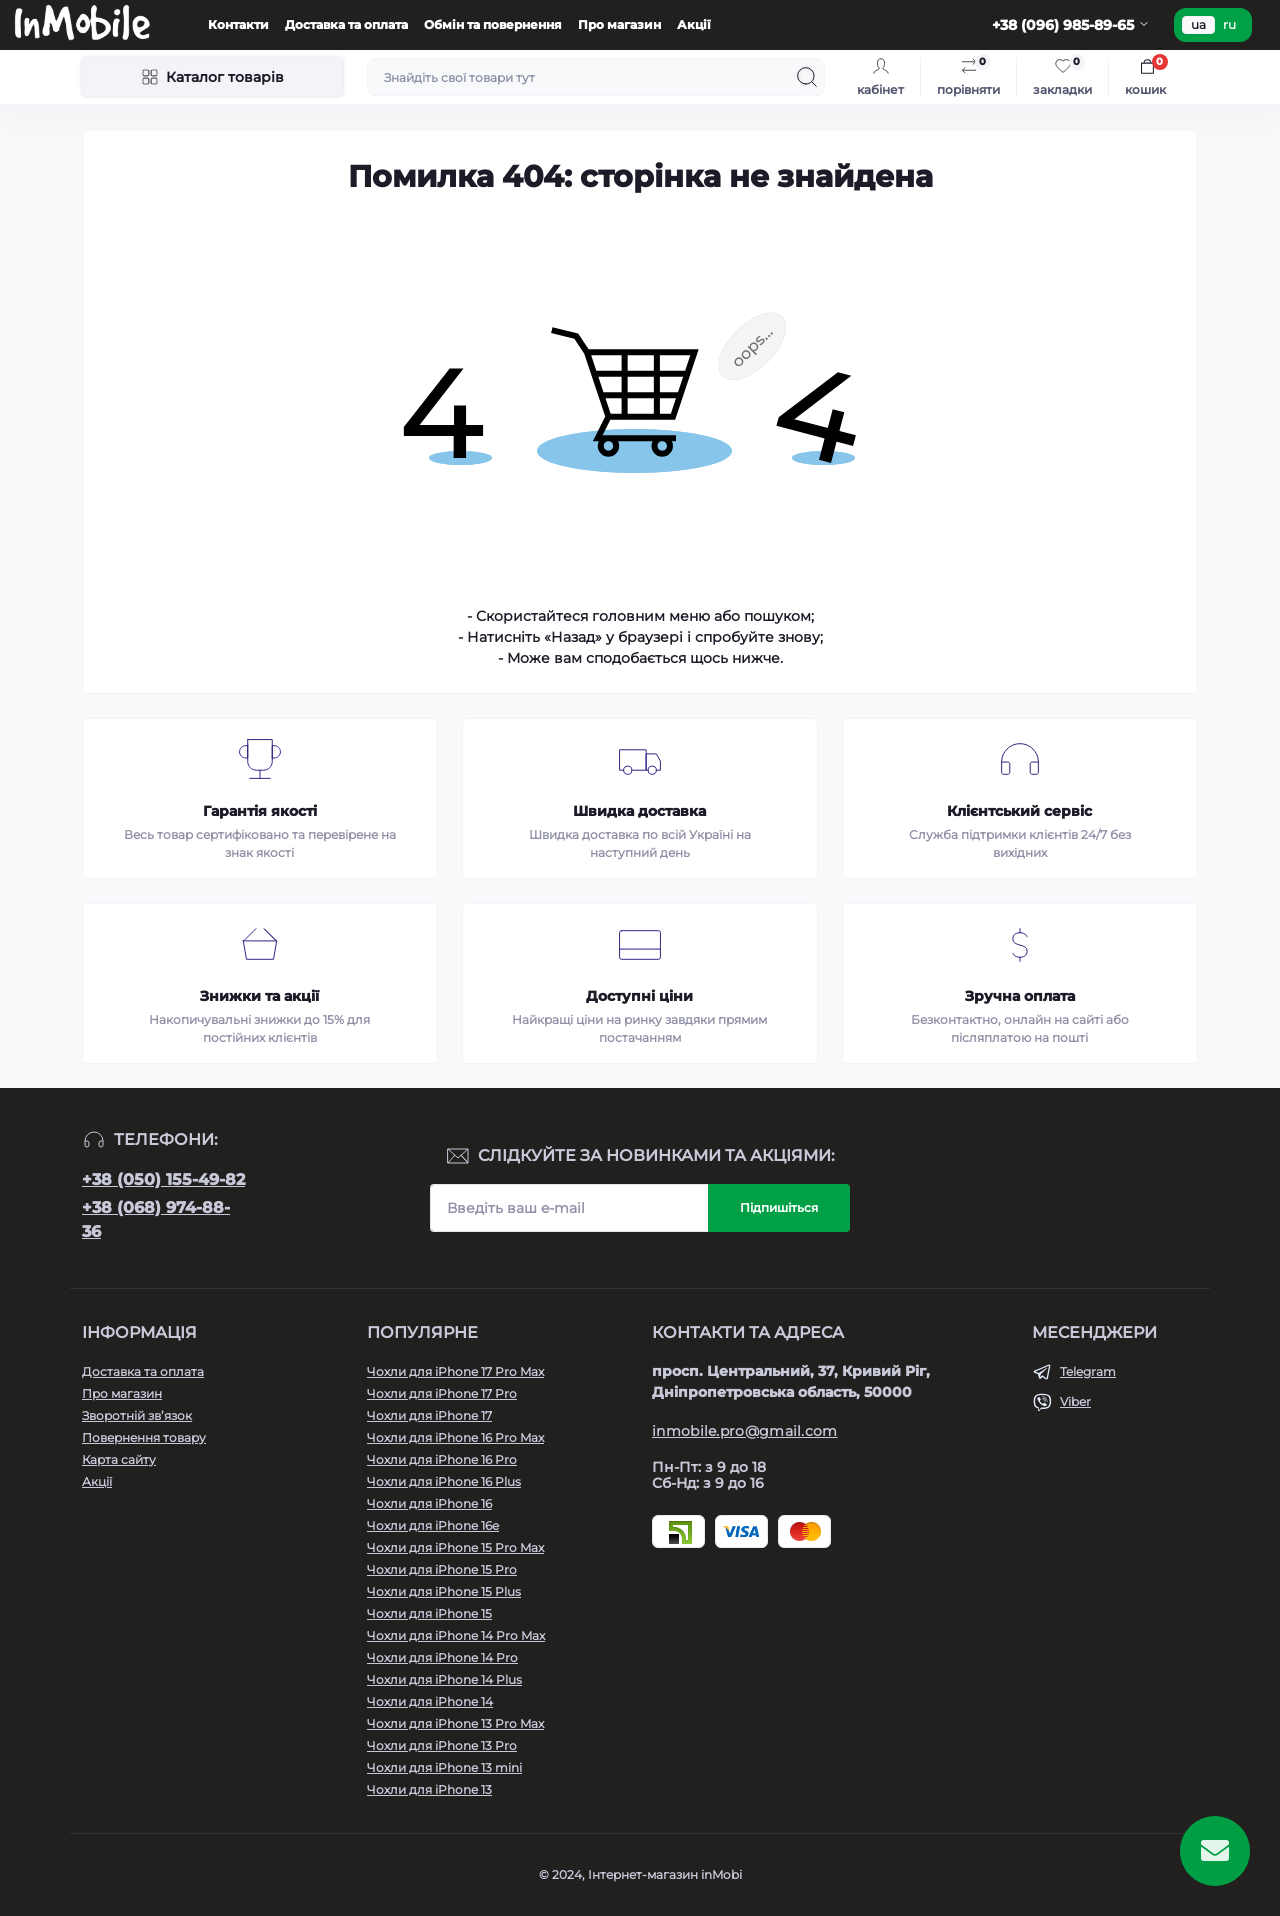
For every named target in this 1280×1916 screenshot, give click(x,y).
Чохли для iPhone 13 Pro (442, 1745)
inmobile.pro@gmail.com (745, 1431)
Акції (694, 24)
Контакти (238, 24)
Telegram (1088, 1371)
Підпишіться (779, 1207)
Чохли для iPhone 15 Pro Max (455, 1547)
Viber (1075, 1401)
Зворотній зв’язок (137, 1415)
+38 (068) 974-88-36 (156, 1219)
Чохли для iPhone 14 (430, 1701)
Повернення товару (144, 1437)
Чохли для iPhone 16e (433, 1525)
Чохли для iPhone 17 (429, 1415)
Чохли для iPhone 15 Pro (442, 1569)
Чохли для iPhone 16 (429, 1503)
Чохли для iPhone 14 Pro (442, 1657)
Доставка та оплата (346, 24)
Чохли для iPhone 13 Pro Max (455, 1723)
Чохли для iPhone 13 (429, 1789)
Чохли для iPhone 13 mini (444, 1767)
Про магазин (619, 24)
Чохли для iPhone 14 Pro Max (456, 1635)
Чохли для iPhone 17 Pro (442, 1393)
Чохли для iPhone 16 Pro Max (455, 1437)
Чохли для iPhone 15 (429, 1613)
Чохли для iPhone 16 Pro (442, 1459)
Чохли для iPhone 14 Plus (444, 1679)
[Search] (807, 77)
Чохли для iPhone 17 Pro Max (455, 1371)
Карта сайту (119, 1459)
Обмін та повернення (493, 24)
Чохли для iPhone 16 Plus (444, 1481)
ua (1198, 24)
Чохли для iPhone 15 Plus (444, 1591)
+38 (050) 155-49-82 (163, 1179)
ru (1229, 24)
